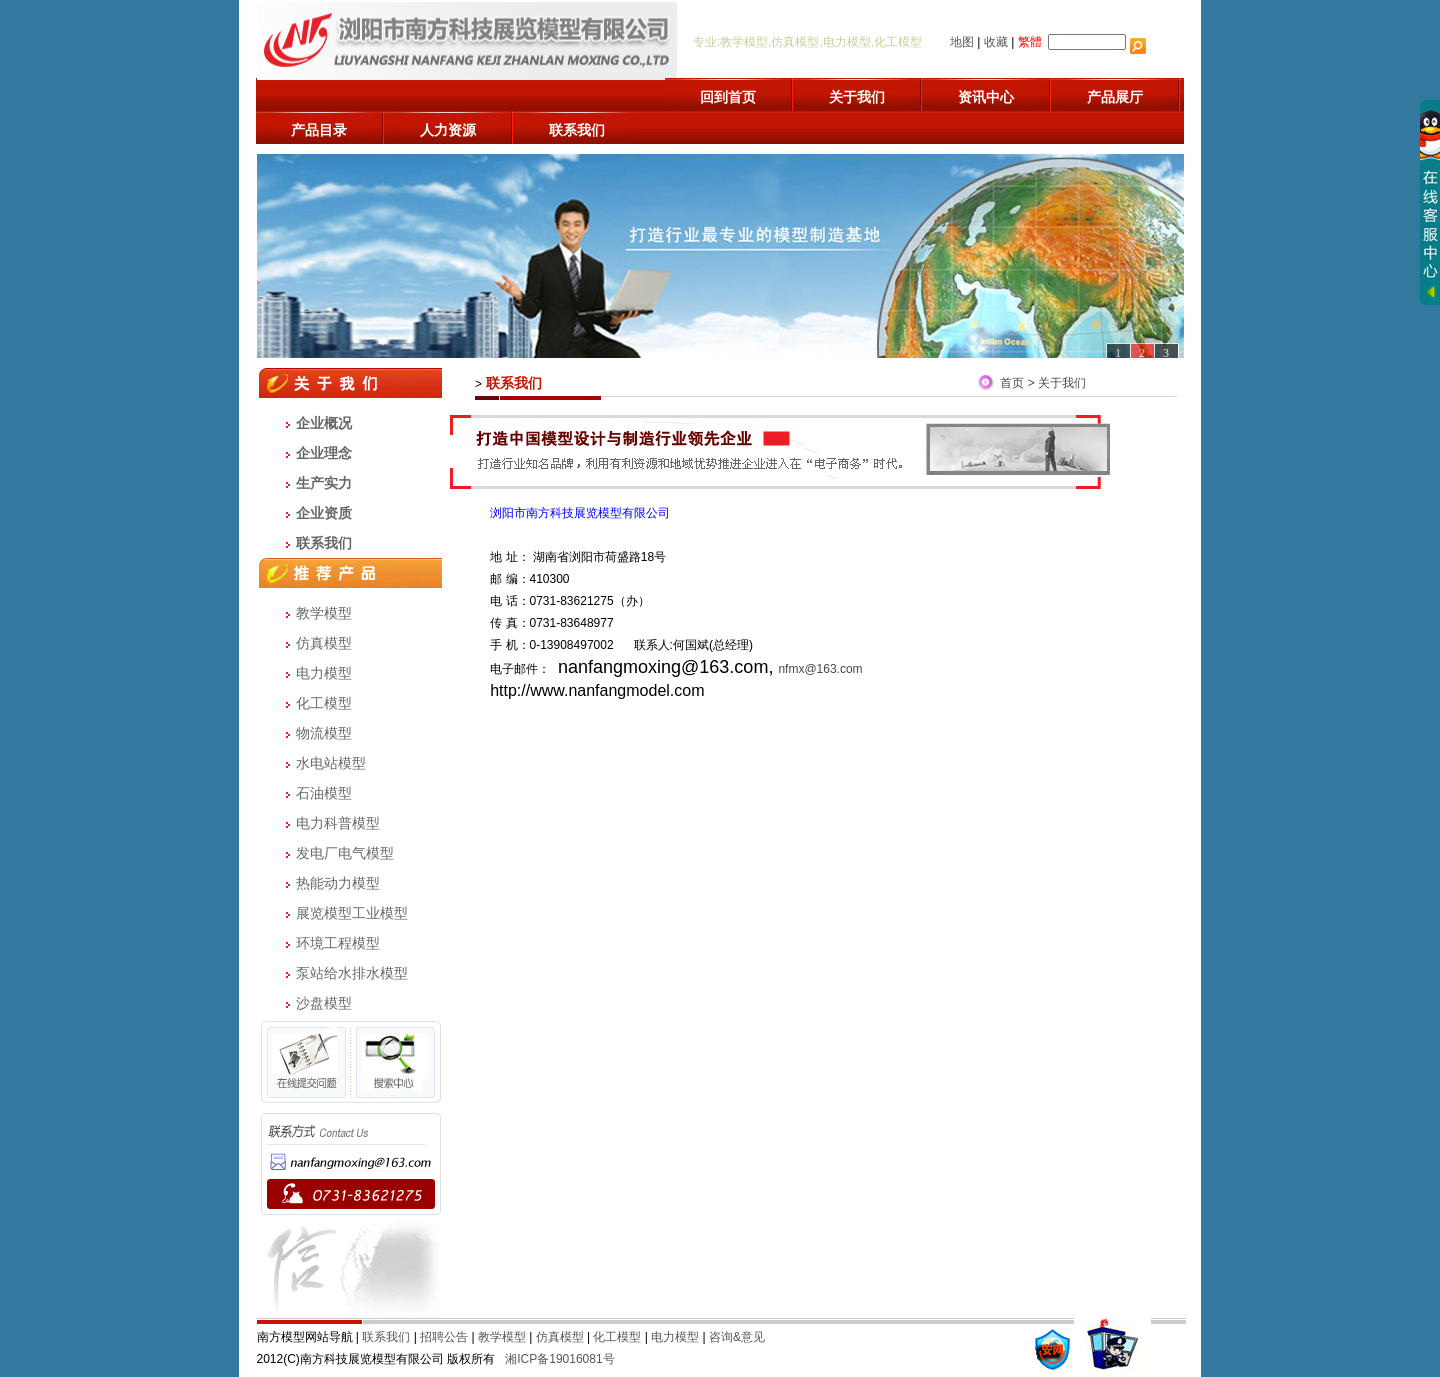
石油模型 (324, 793)
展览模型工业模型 (352, 913)
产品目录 (319, 130)
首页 (1012, 383)
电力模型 (324, 673)
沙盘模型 (324, 1003)
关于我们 (857, 97)
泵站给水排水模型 (352, 973)
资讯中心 (986, 97)
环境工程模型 (338, 943)
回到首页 (728, 97)
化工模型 (324, 703)
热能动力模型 (338, 883)
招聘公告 (444, 1337)
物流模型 (324, 733)
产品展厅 (1115, 97)
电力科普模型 (338, 823)
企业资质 (324, 513)
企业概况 (324, 423)
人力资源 (448, 130)
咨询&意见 (737, 1337)
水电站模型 (331, 763)
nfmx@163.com (820, 669)
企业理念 (324, 453)
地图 (962, 42)
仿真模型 (324, 643)
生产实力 (324, 483)
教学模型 (324, 613)
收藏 (996, 42)
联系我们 (577, 130)
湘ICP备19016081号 (559, 1359)
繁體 (1030, 42)
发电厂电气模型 (345, 853)
